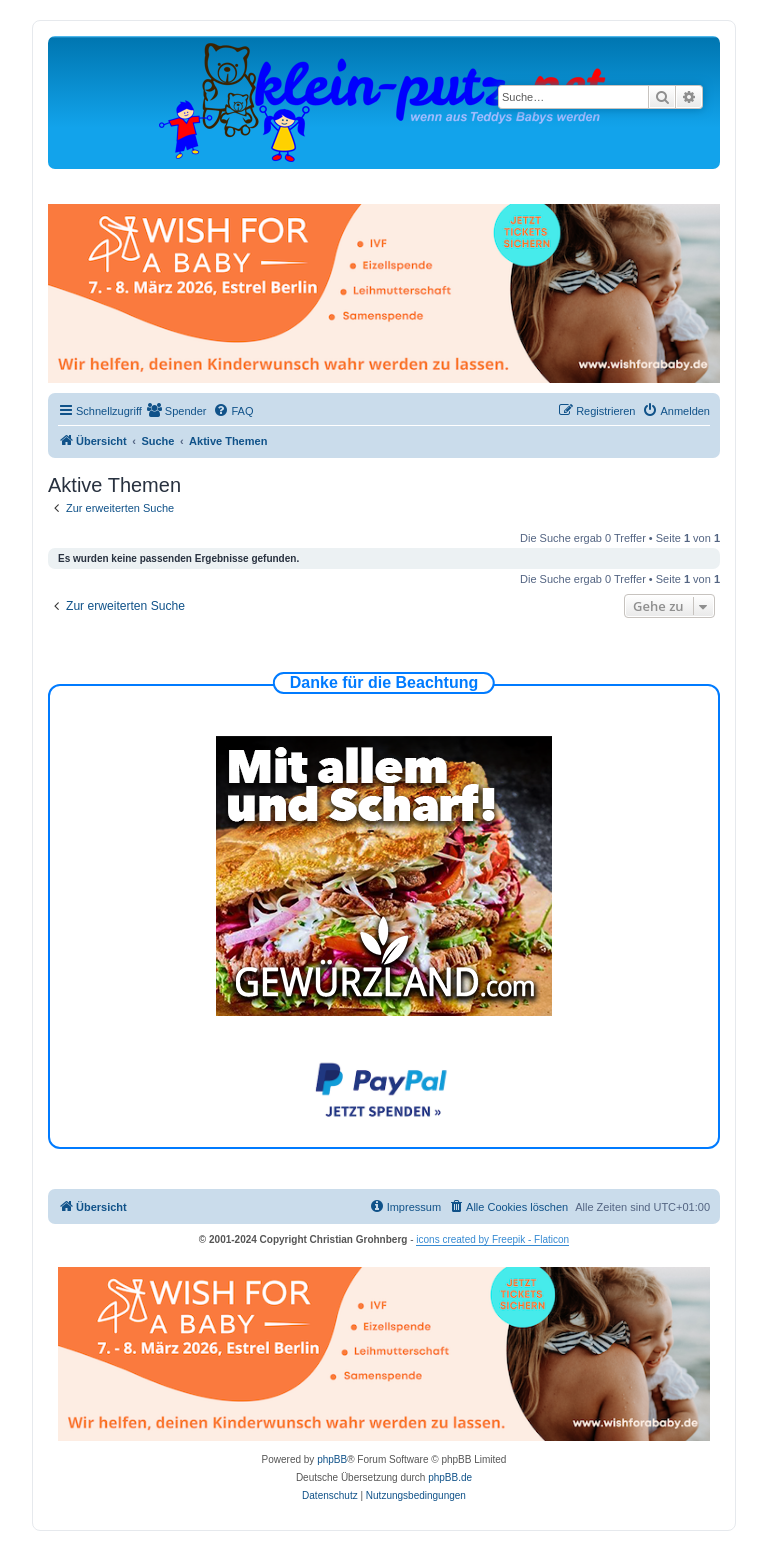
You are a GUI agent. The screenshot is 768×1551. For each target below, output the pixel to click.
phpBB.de (450, 1477)
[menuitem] (177, 411)
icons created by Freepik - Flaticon (492, 1239)
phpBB (332, 1459)
